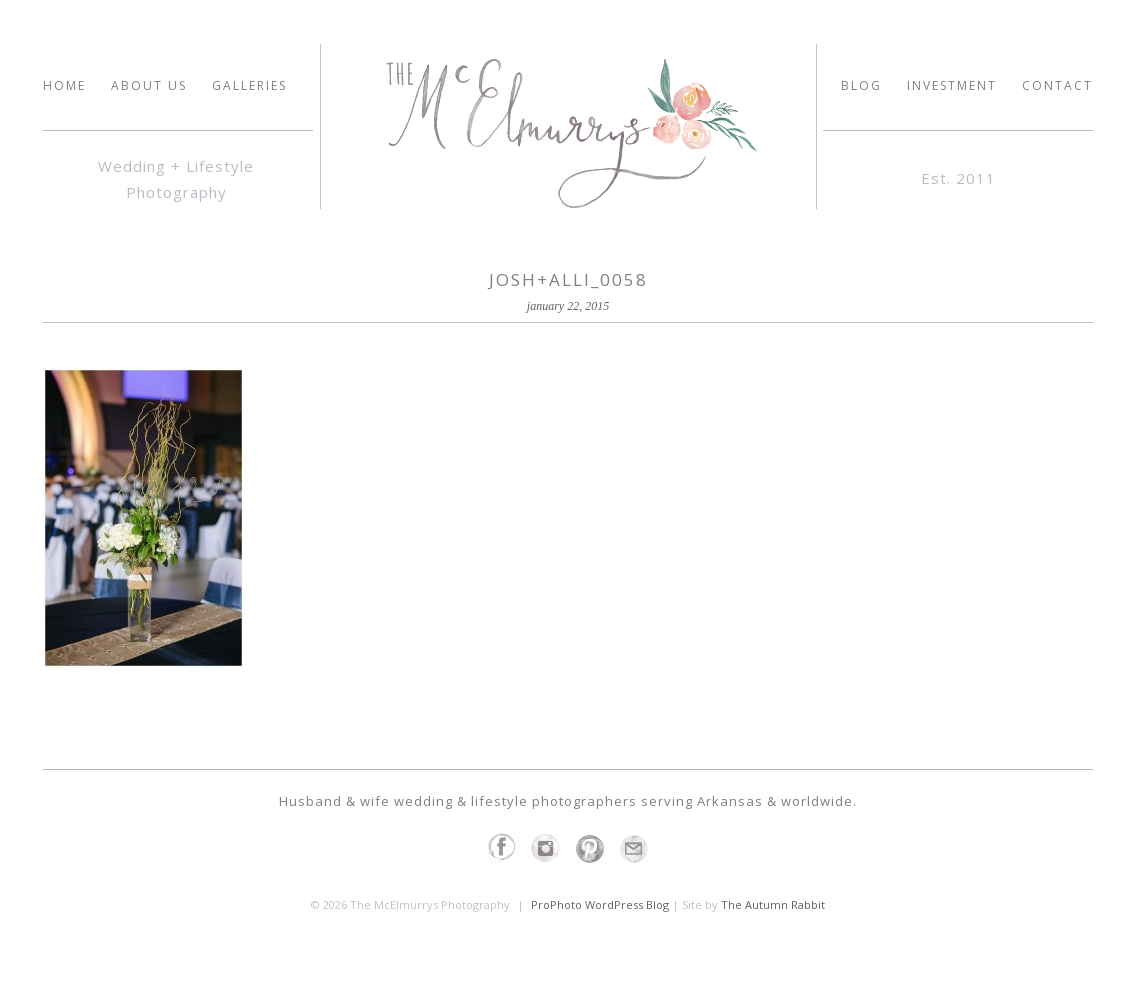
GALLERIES (249, 86)
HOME (64, 86)
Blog (861, 86)
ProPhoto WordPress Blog (600, 904)
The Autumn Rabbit (773, 904)
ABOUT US (149, 86)
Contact (1057, 86)
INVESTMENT (952, 86)
